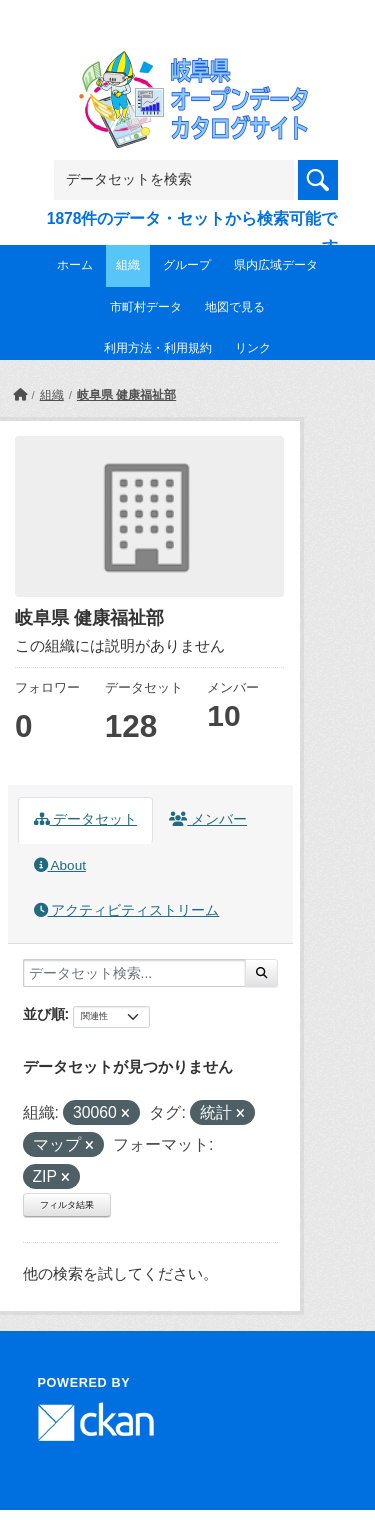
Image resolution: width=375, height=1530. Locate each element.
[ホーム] (20, 395)
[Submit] (261, 973)
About (60, 865)
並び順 (44, 1014)
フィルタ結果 (67, 1205)
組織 (128, 265)
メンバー (208, 819)
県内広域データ (276, 265)
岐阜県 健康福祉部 (126, 395)
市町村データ (146, 307)
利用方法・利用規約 (158, 348)
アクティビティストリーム (127, 910)
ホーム (75, 265)
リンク (253, 348)
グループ (187, 265)
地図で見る (235, 307)
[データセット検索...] (134, 973)
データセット (86, 819)
